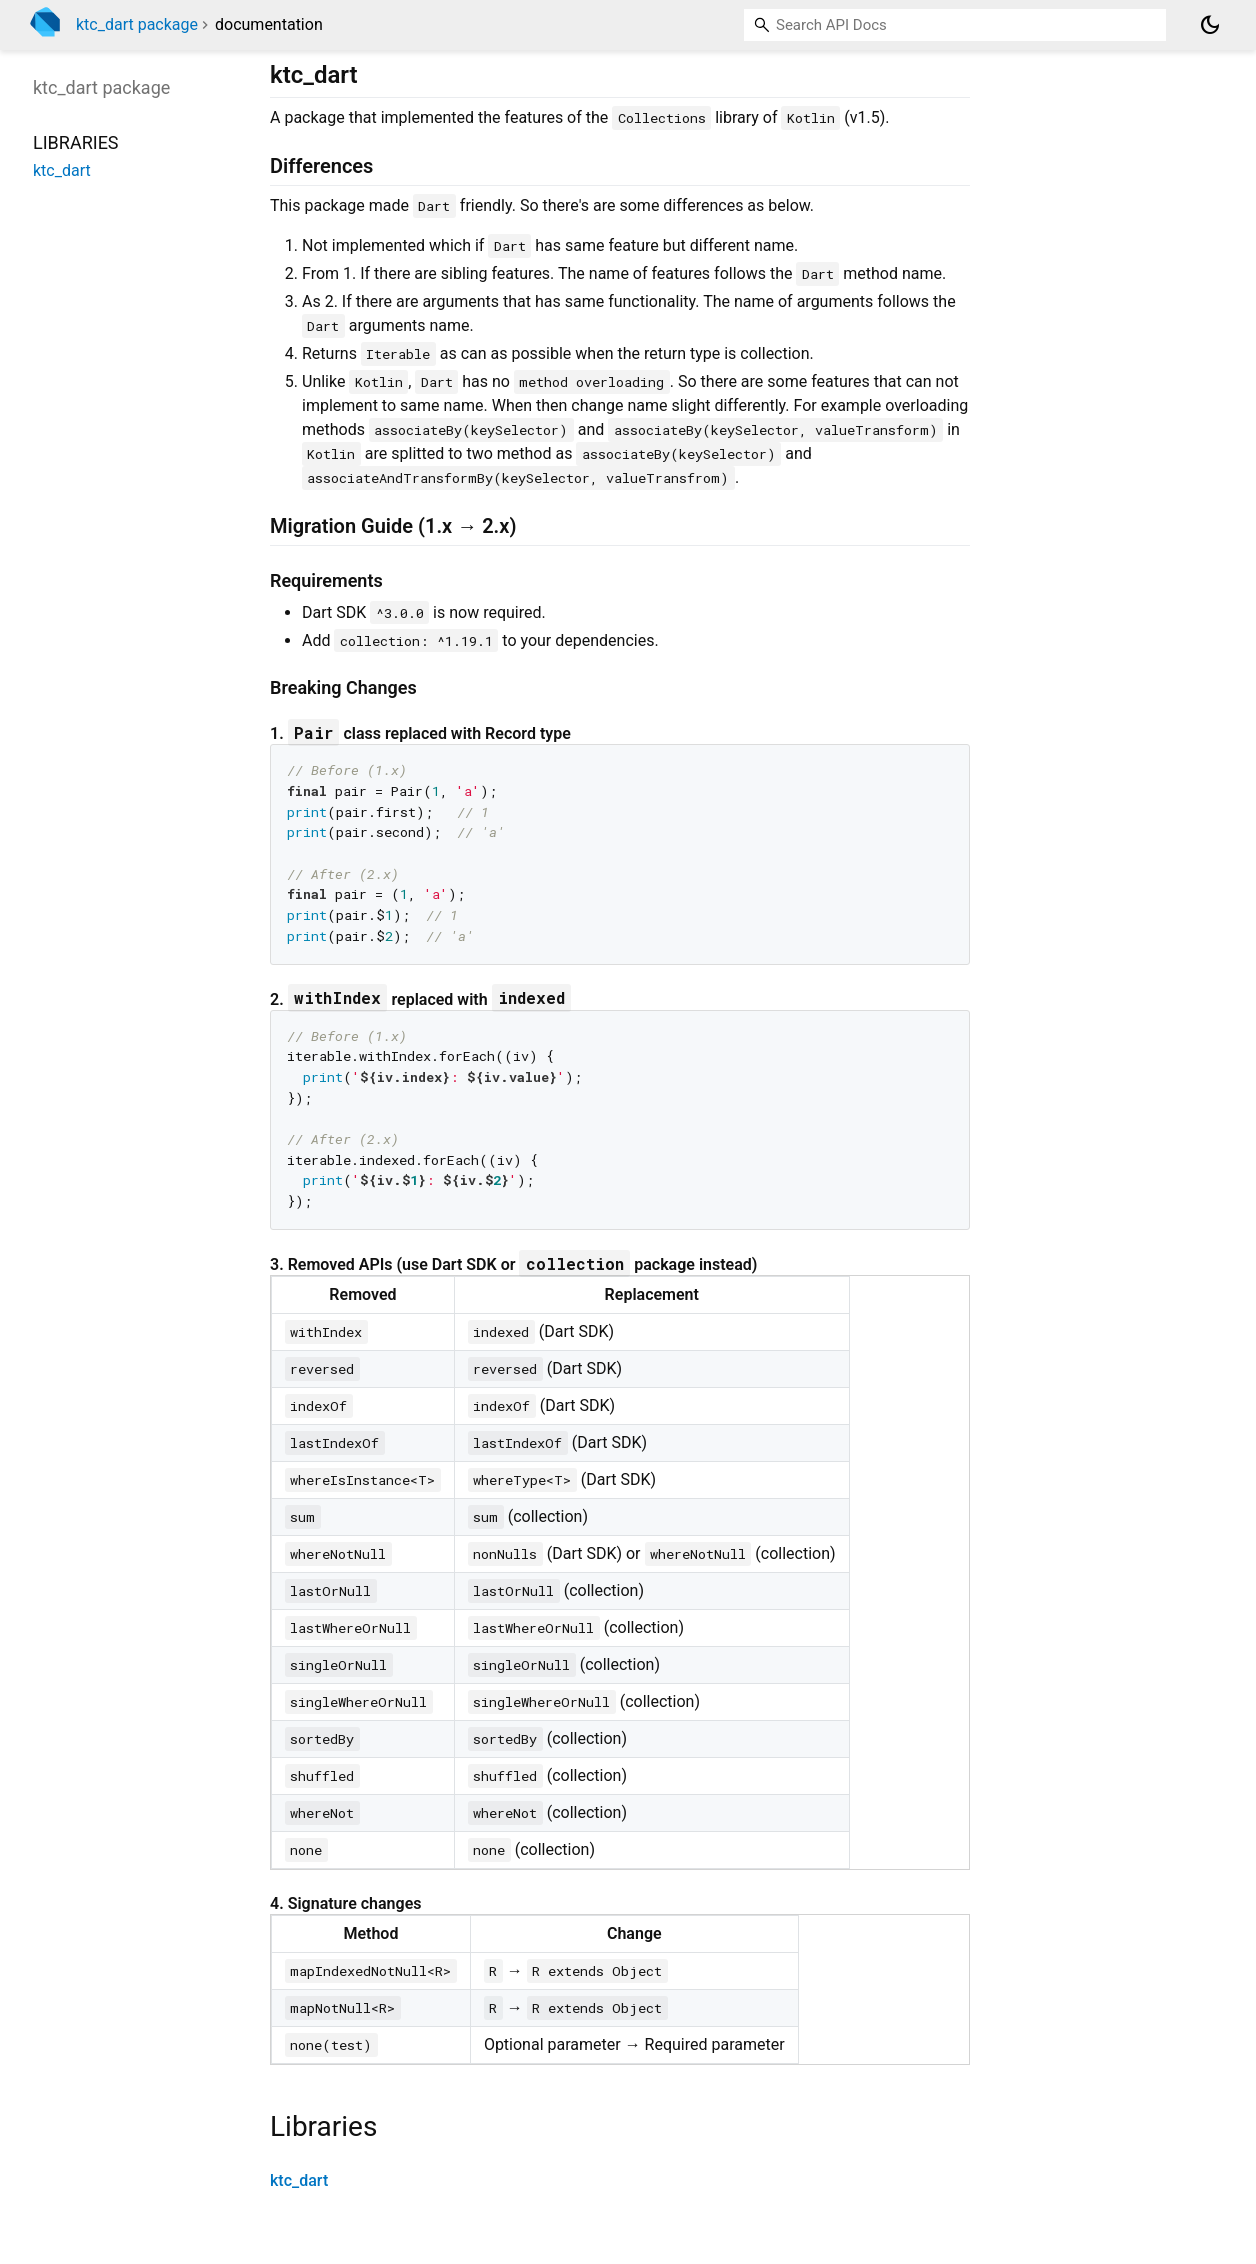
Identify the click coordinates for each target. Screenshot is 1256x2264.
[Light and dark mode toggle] (1210, 25)
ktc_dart (299, 2180)
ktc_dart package (137, 24)
